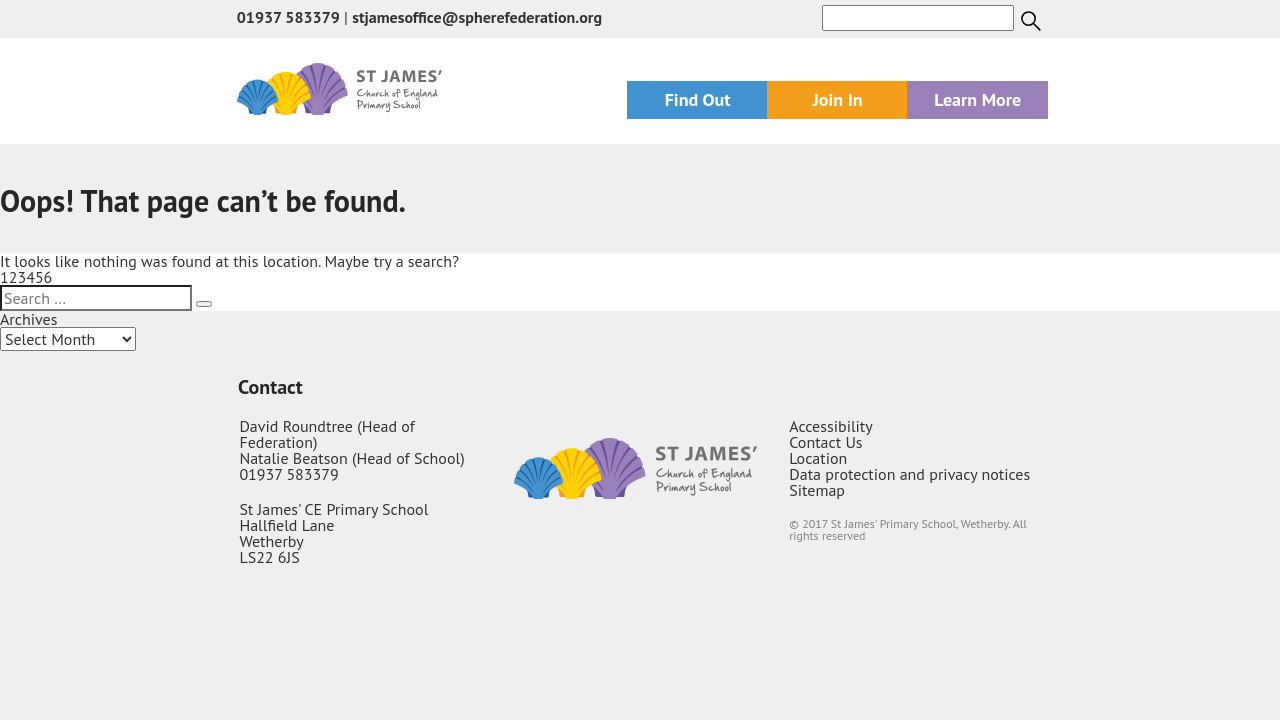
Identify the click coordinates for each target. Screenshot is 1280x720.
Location (818, 458)
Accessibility (831, 426)
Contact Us (825, 442)
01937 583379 (288, 17)
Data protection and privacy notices (909, 474)
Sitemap (817, 490)
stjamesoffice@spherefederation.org (477, 17)
